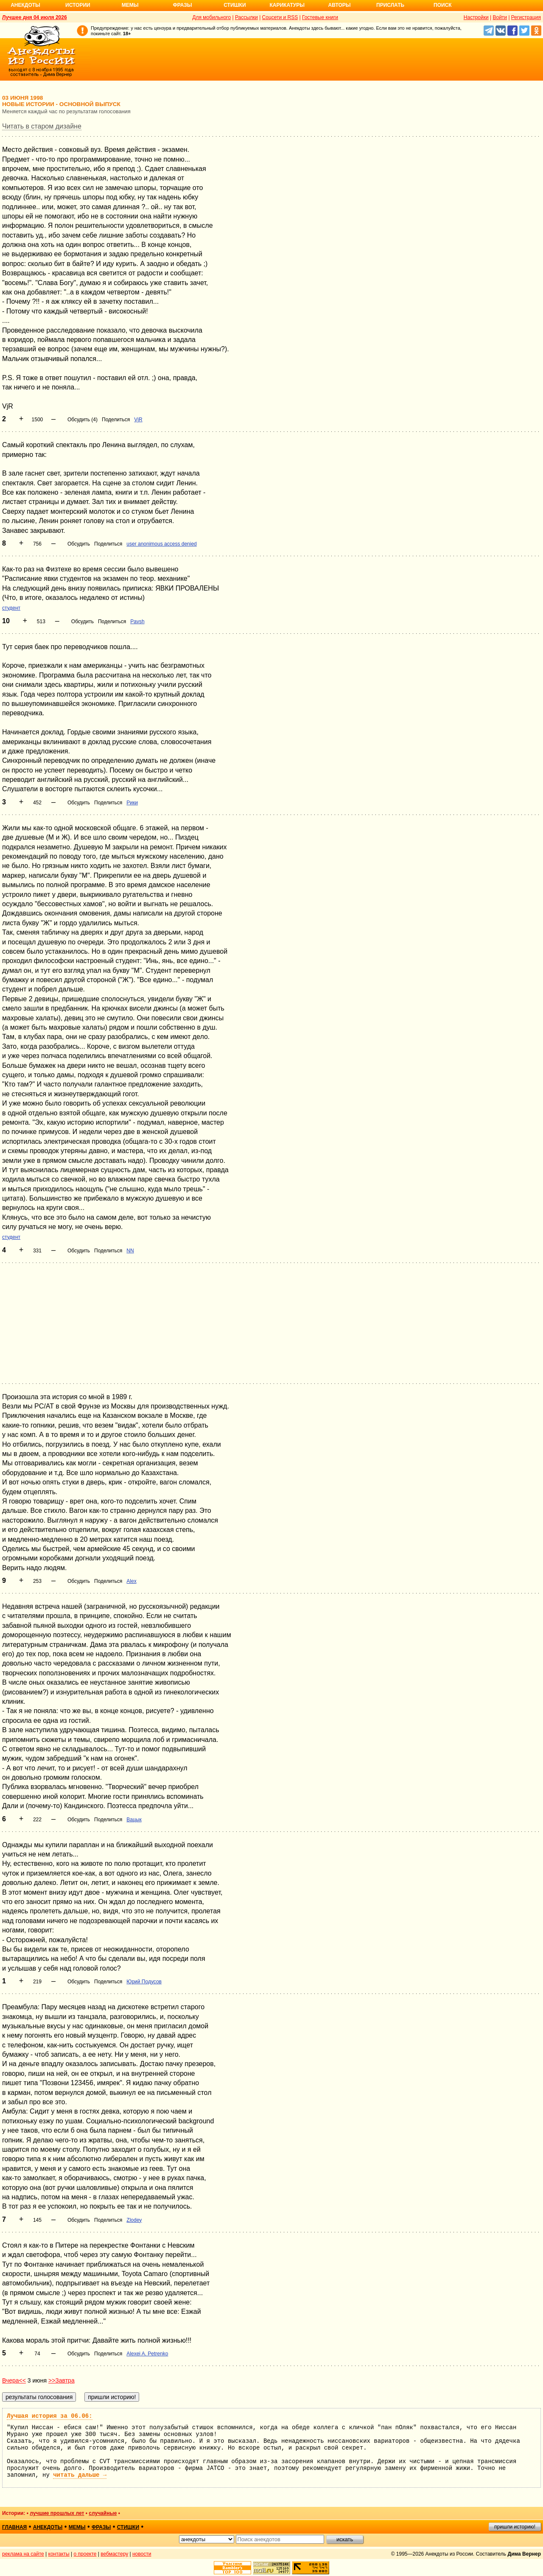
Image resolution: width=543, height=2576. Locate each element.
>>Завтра (61, 2380)
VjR (138, 420)
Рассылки (246, 17)
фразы (101, 2527)
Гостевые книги (320, 17)
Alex (131, 1581)
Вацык (133, 1820)
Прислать (390, 5)
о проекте (85, 2554)
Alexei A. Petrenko (147, 2354)
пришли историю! (514, 2527)
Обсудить (78, 544)
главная (14, 2527)
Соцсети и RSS (280, 17)
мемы (77, 2527)
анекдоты (48, 2527)
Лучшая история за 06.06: (49, 2416)
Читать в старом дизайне (41, 126)
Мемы (130, 5)
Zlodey (134, 2220)
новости (141, 2554)
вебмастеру (114, 2554)
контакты (59, 2554)
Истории (77, 5)
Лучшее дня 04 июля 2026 (34, 17)
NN (130, 1251)
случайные (103, 2513)
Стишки (235, 5)
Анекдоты (25, 5)
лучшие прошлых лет (57, 2513)
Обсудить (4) (82, 420)
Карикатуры (287, 5)
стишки (128, 2527)
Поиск (443, 5)
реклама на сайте (23, 2554)
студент (11, 608)
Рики (132, 803)
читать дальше (79, 2475)
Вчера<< (14, 2380)
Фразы (182, 5)
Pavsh (137, 621)
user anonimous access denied (161, 544)
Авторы (339, 5)
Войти (500, 17)
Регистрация (526, 17)
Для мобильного (211, 17)
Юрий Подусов (144, 1982)
